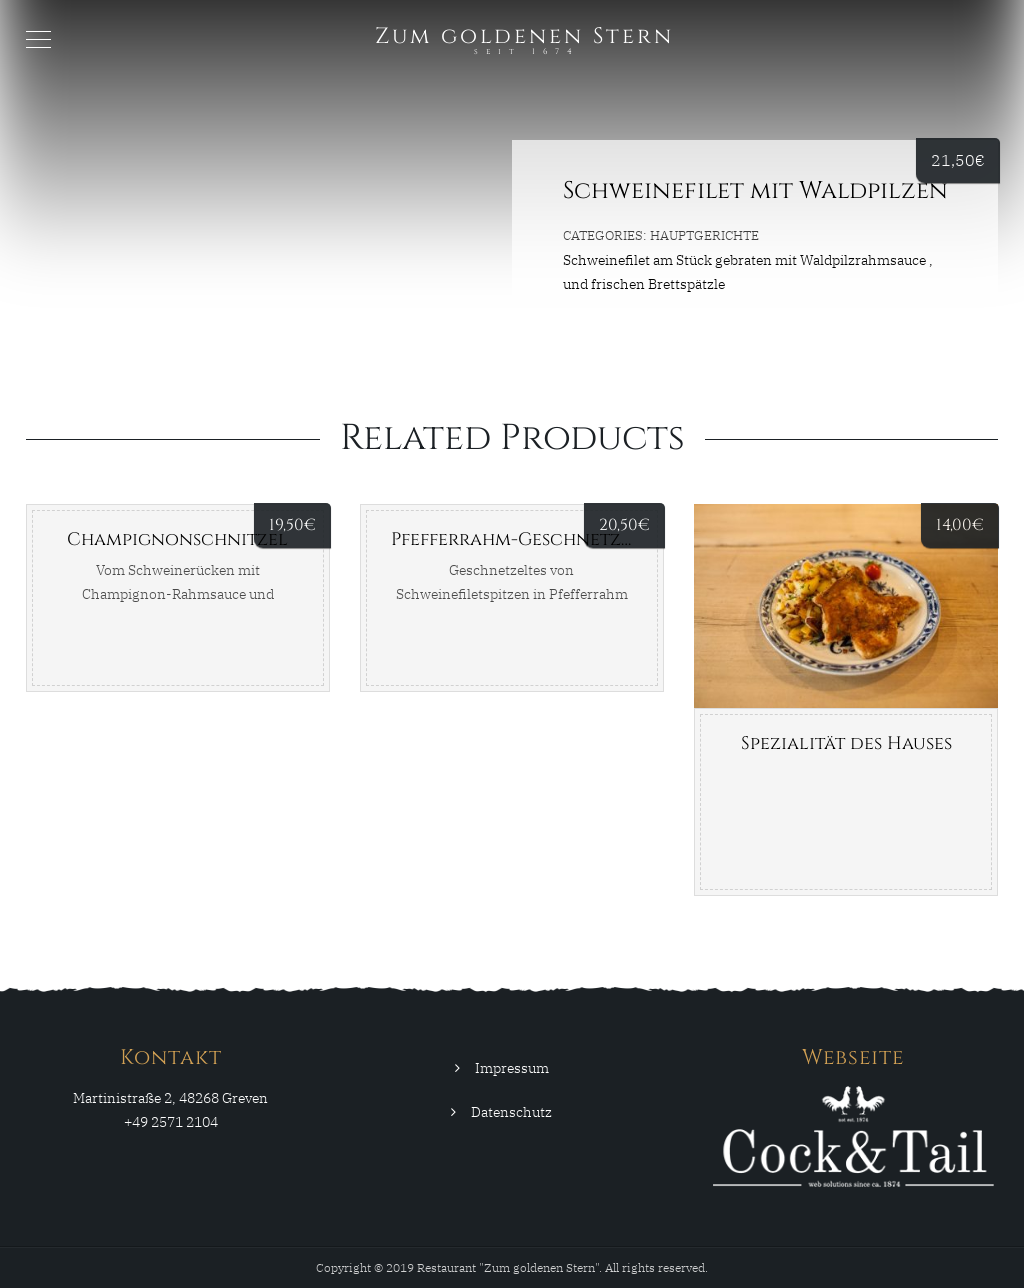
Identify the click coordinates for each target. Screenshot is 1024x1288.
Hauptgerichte (704, 235)
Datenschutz (511, 1112)
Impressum (512, 1068)
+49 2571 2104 (171, 1122)
